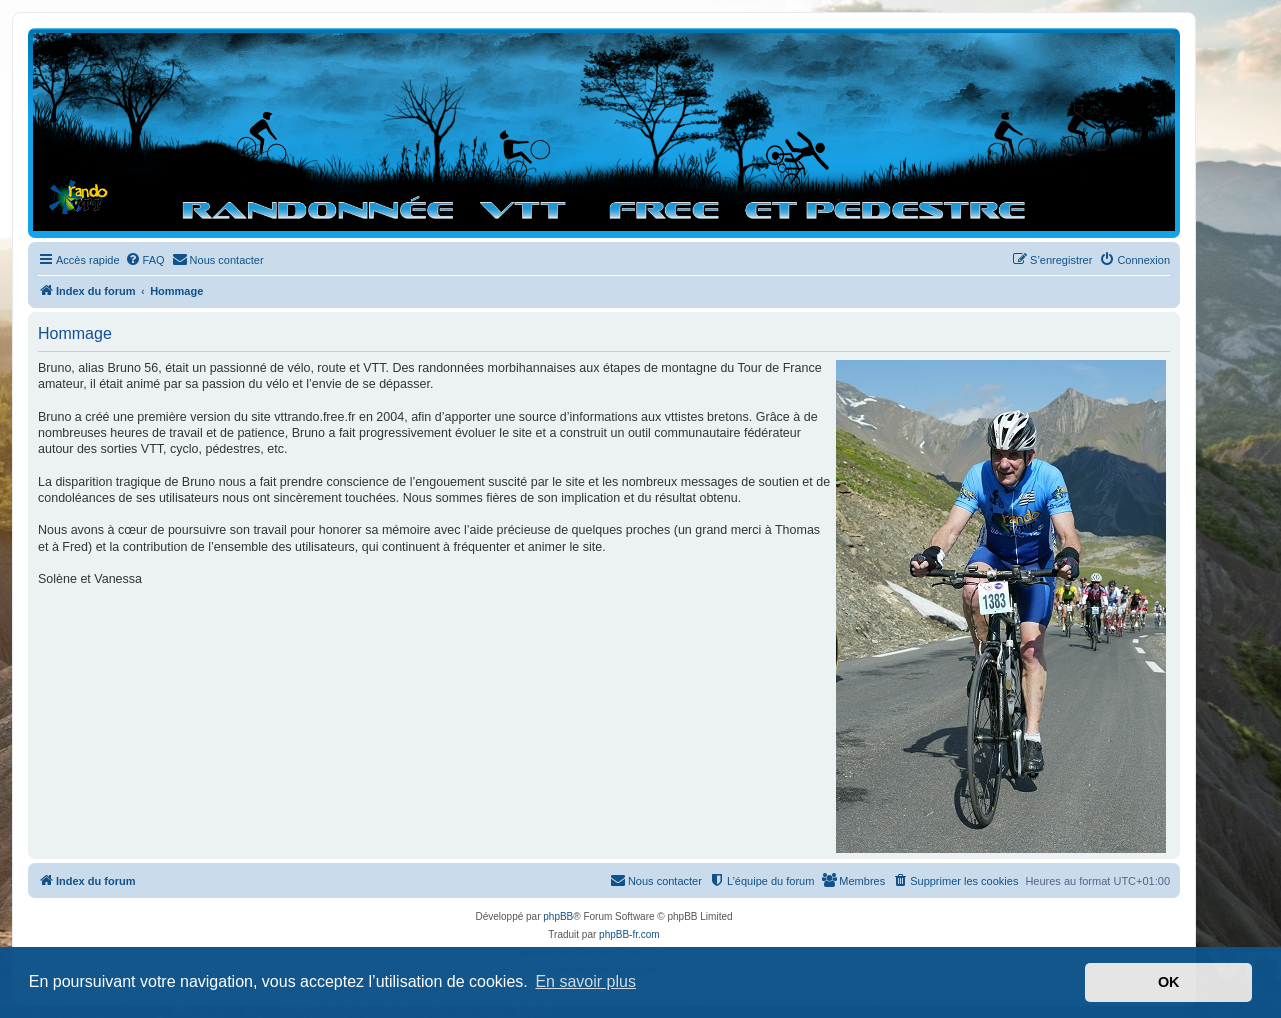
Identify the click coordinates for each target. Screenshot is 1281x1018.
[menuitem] (145, 260)
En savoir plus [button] (585, 981)
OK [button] (1169, 982)
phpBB (558, 916)
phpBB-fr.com (629, 934)
